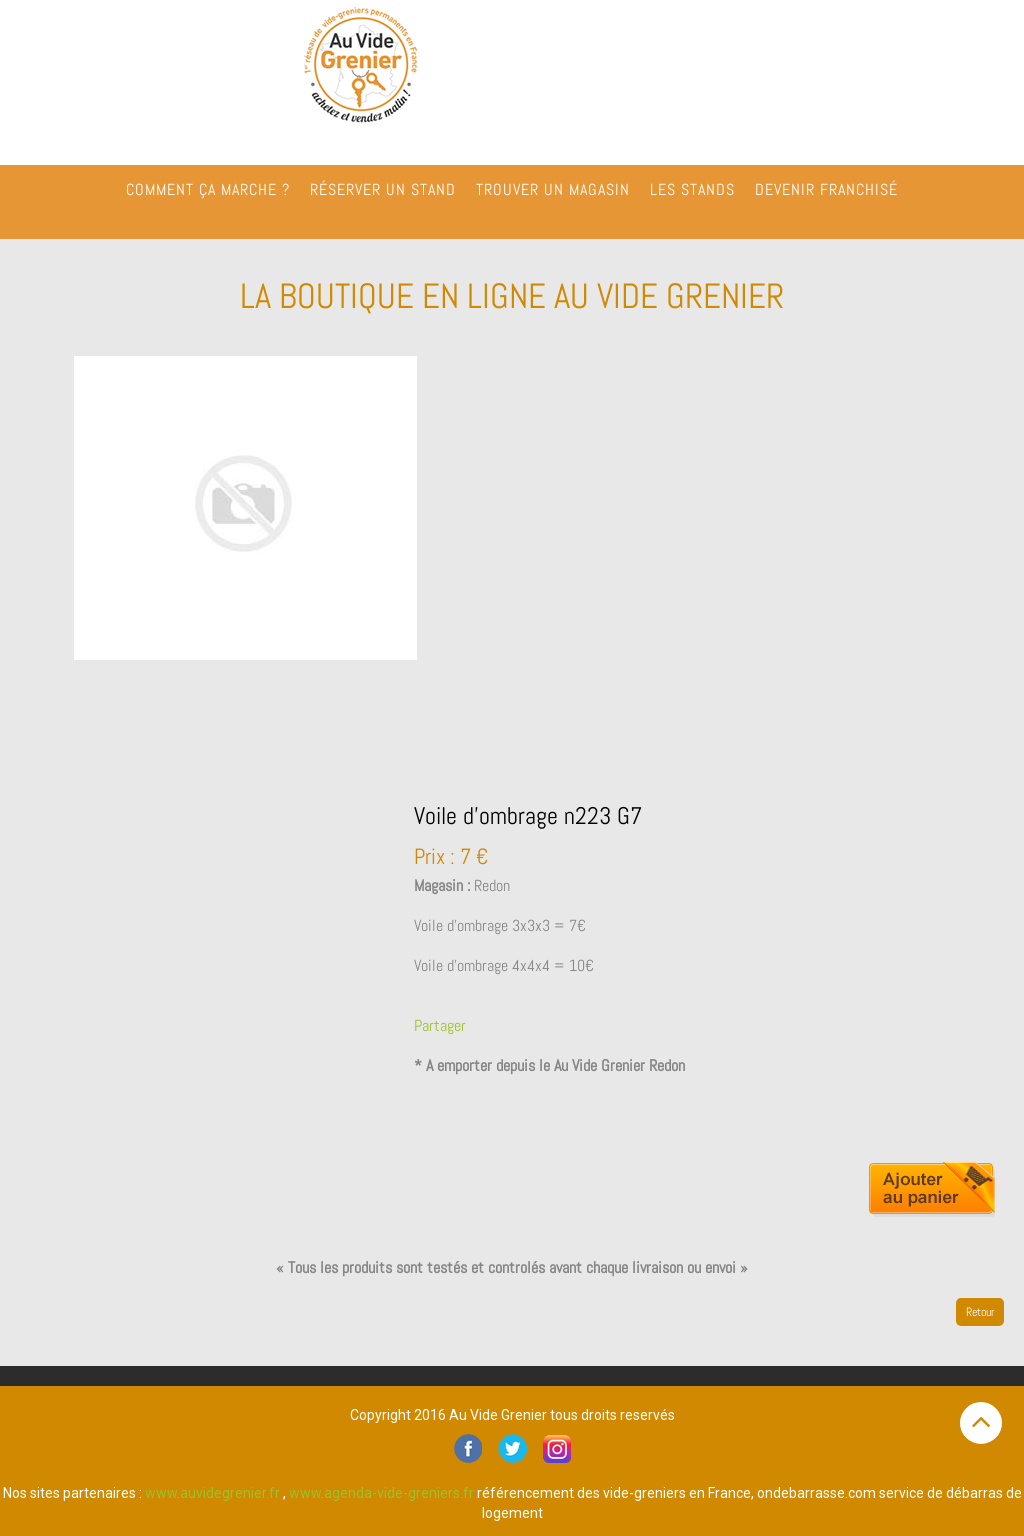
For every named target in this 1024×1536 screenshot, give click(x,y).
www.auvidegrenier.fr (212, 1493)
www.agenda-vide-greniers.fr (381, 1493)
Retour (980, 1312)
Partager (440, 1025)
